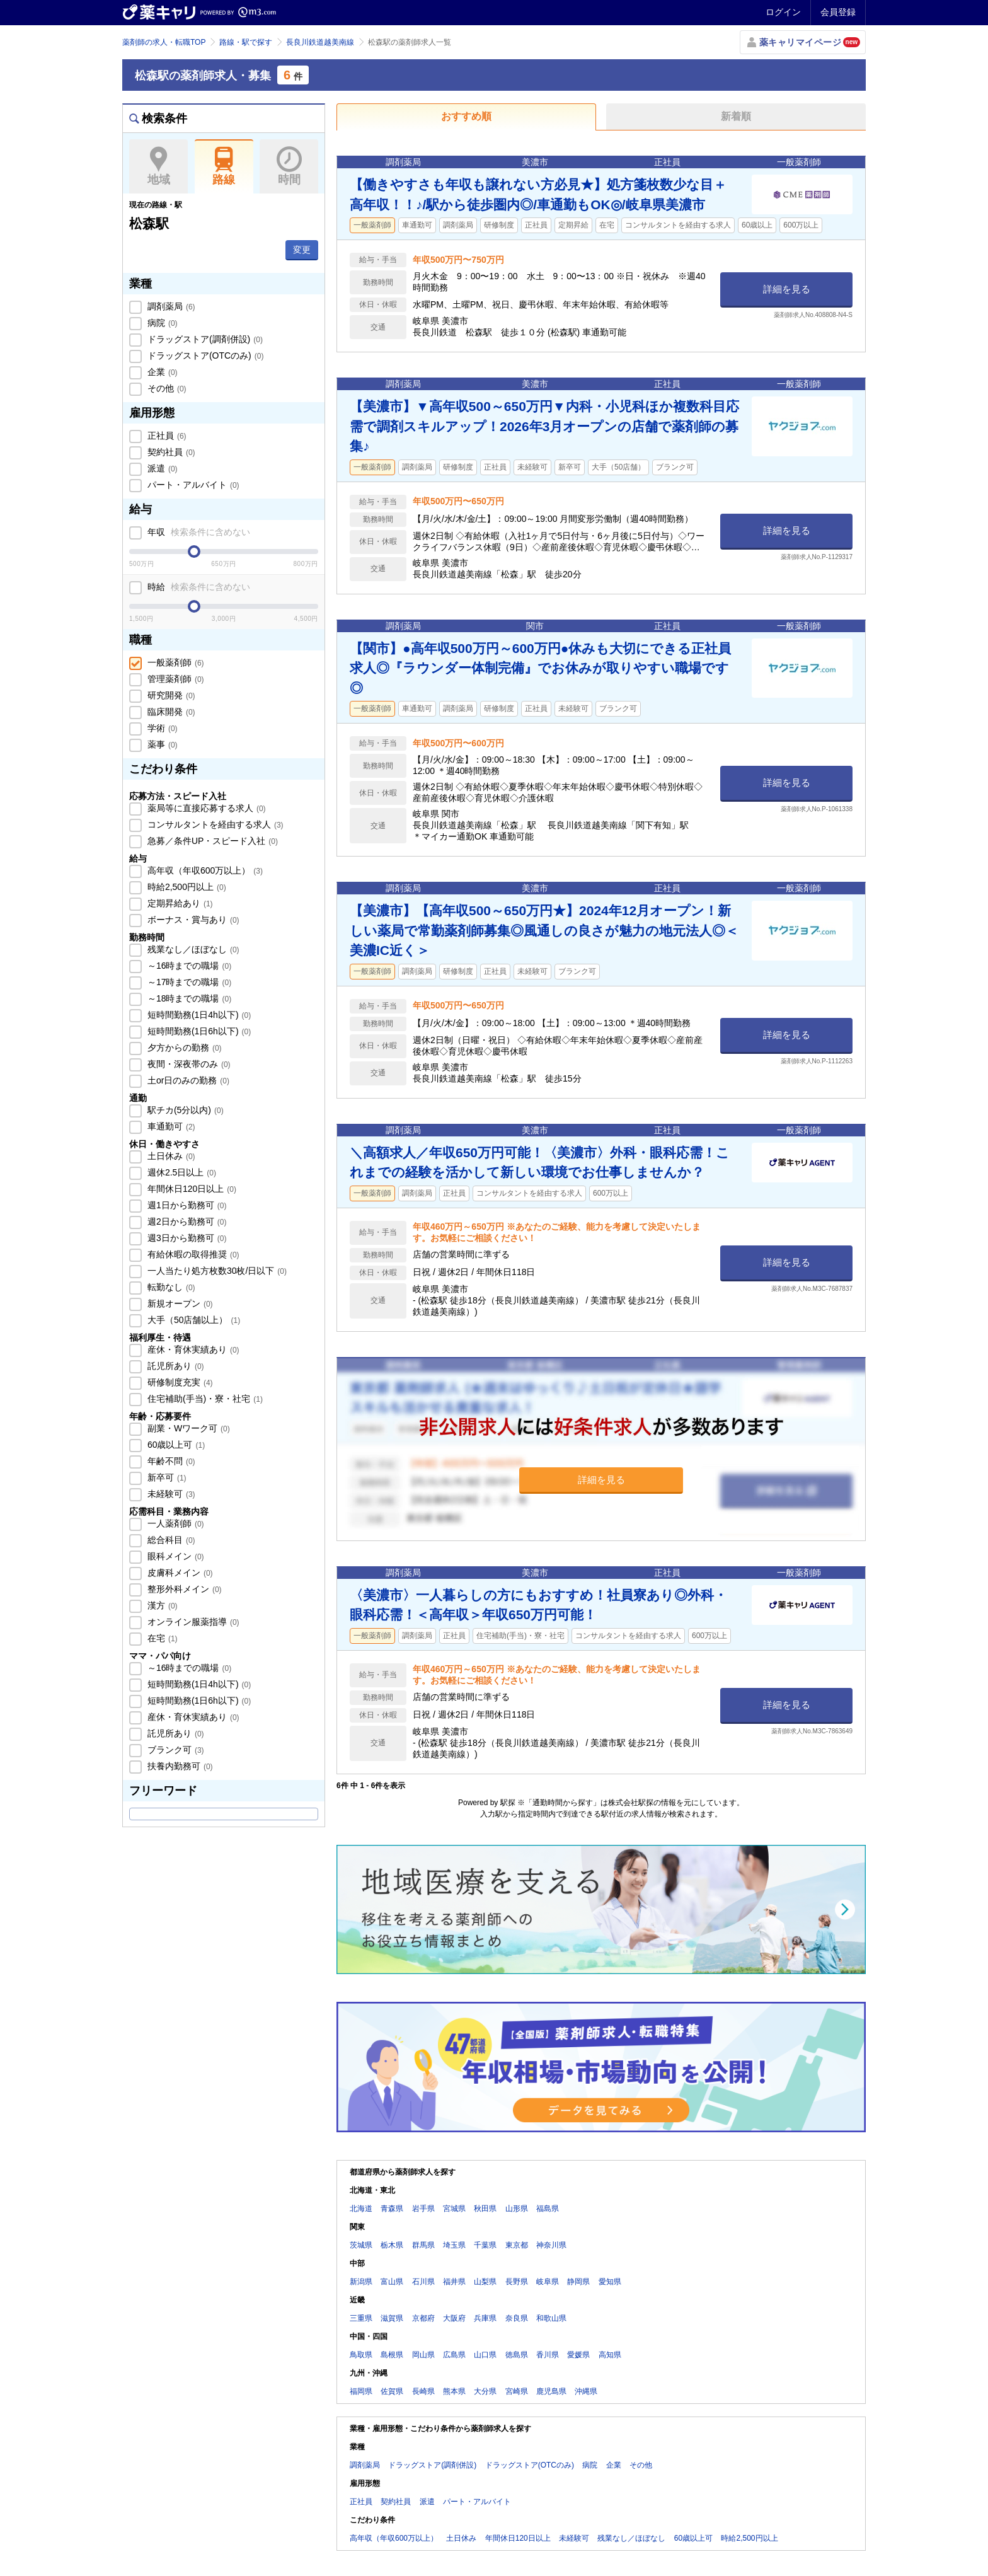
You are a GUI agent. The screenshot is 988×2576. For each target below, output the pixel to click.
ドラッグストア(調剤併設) (204, 339)
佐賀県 (392, 2391)
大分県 (485, 2391)
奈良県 (516, 2318)
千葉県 (485, 2245)
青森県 (392, 2208)
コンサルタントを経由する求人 (214, 824)
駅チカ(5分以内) (184, 1110)
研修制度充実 (179, 1382)
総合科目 (170, 1540)
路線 (224, 166)
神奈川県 (551, 2245)
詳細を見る (786, 289)
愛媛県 (578, 2354)
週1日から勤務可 (185, 1205)
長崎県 (423, 2391)
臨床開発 (170, 712)
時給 (197, 587)
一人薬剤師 (174, 1523)
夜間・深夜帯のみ (188, 1064)
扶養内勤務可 (179, 1766)
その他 (166, 388)
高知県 (610, 2354)
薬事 (161, 744)
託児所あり (174, 1366)
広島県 (454, 2354)
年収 (197, 532)
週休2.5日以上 (180, 1172)
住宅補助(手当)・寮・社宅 (204, 1399)
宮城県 (454, 2208)
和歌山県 (551, 2318)
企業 (161, 372)
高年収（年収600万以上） (204, 870)
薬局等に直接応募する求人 (205, 808)
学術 (161, 728)
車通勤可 (170, 1126)
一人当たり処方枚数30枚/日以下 (216, 1271)
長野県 (516, 2281)
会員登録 (838, 12)
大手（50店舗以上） (192, 1320)
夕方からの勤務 (183, 1048)
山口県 (485, 2354)
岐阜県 (547, 2281)
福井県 (454, 2281)
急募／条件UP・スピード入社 (211, 841)
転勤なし (170, 1287)
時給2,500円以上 (185, 887)
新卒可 (166, 1477)
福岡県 (361, 2391)
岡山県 (423, 2354)
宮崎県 (516, 2391)
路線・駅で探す (245, 42)
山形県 (516, 2208)
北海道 (361, 2208)
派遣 (161, 468)
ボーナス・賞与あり (192, 920)
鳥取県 (361, 2354)
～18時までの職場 (188, 998)
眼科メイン (174, 1556)
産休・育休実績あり (192, 1349)
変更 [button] (302, 250)
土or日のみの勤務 (187, 1080)
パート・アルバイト (192, 485)
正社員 (166, 435)
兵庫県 (485, 2318)
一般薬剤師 (174, 662)
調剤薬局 (170, 306)
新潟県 (361, 2281)
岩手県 (423, 2208)
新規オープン (179, 1303)
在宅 (161, 1638)
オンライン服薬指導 (192, 1622)
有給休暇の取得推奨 (192, 1254)
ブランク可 (174, 1750)
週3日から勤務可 (185, 1238)
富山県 (392, 2281)
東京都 (516, 2245)
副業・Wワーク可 (187, 1428)
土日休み (170, 1156)
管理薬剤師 (174, 679)
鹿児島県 (551, 2391)
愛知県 (610, 2281)
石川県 (423, 2281)
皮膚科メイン (179, 1573)
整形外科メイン (183, 1589)
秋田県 (485, 2208)
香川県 (547, 2354)
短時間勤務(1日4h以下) (198, 1015)
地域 (158, 166)
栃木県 (392, 2245)
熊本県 (454, 2391)
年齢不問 (170, 1461)
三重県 (361, 2318)
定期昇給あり (179, 903)
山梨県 (485, 2281)
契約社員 (170, 452)
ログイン (783, 12)
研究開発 (170, 695)
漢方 (161, 1605)
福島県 (547, 2208)
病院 (161, 323)
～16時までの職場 (188, 966)
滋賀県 (392, 2318)
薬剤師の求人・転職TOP (163, 42)
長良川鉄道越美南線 (320, 42)
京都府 (423, 2318)
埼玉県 (454, 2245)
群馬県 (423, 2245)
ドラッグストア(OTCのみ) (204, 355)
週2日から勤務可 (185, 1221)
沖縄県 (586, 2391)
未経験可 (170, 1494)
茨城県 (361, 2245)
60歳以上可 (175, 1445)
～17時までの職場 (188, 982)
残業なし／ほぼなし (192, 949)
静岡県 (578, 2281)
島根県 (392, 2354)
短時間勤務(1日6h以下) (198, 1031)
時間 (289, 166)
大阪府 (454, 2318)
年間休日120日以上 (190, 1189)
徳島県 (516, 2354)
